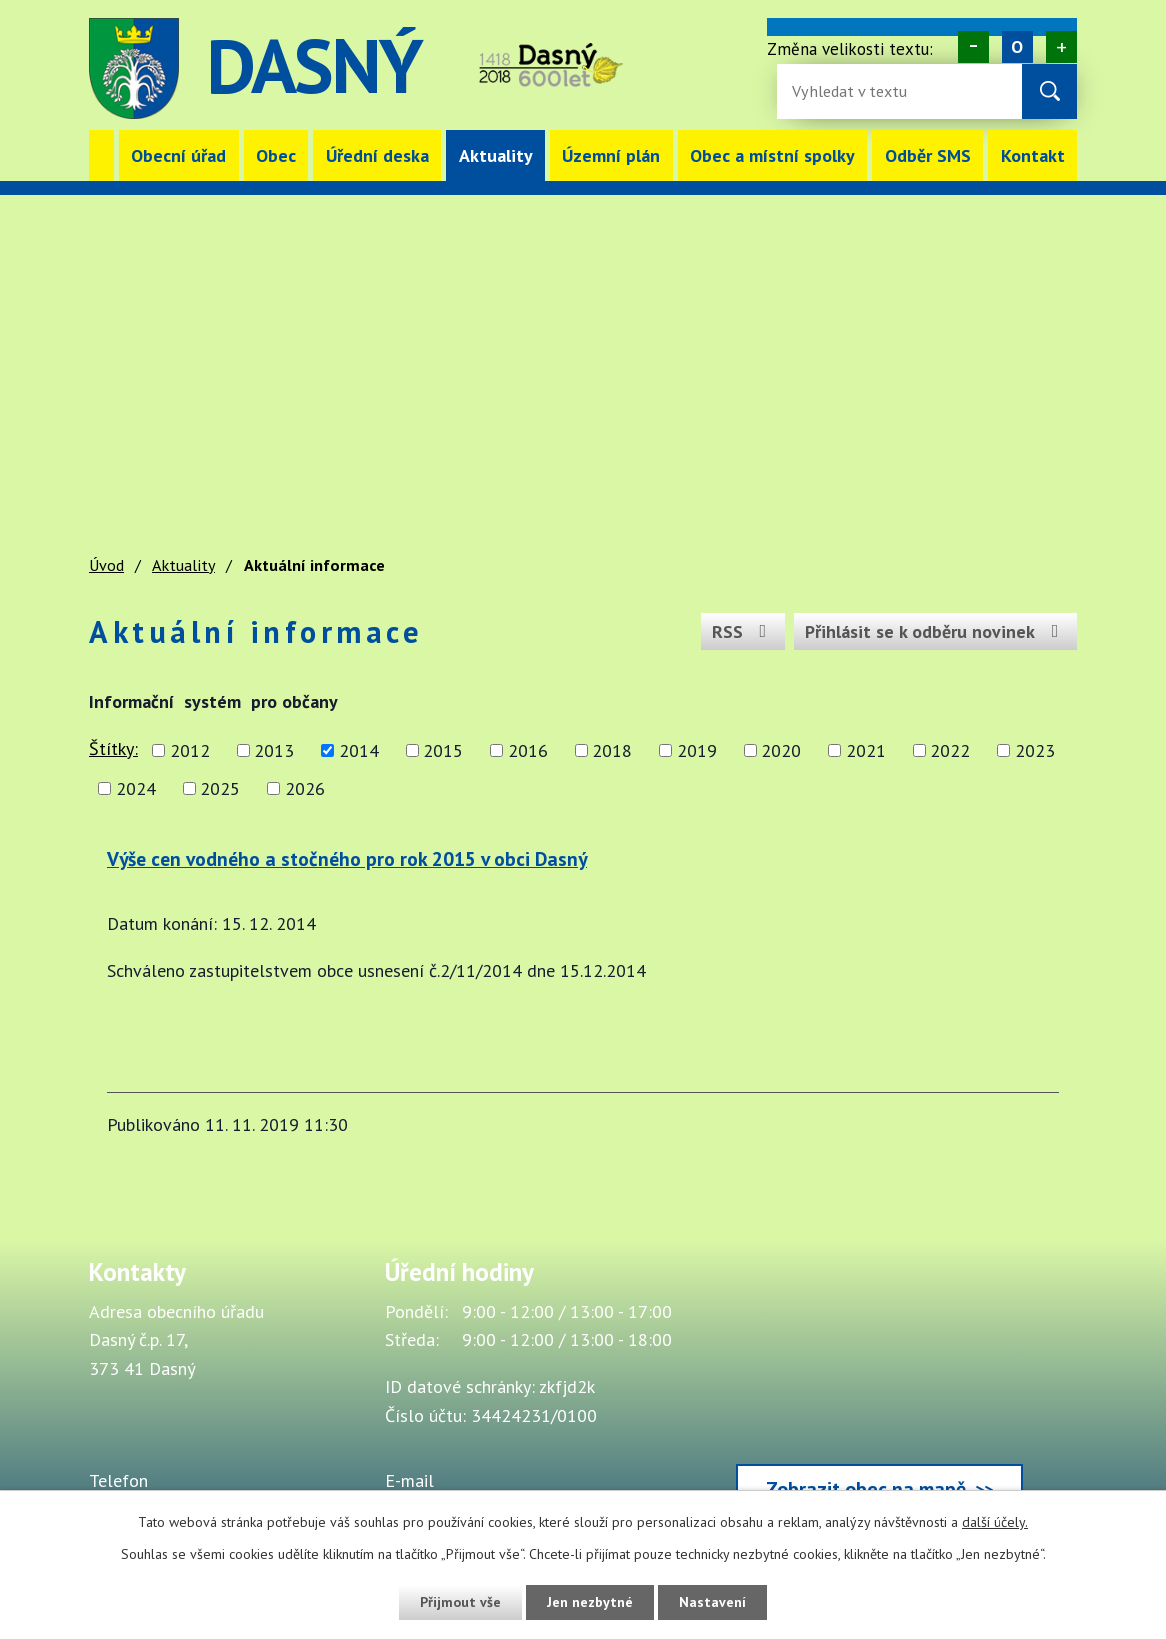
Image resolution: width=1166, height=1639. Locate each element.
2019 (697, 750)
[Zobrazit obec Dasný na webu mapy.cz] (879, 1390)
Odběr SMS (928, 155)
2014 (359, 750)
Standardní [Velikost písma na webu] (1017, 47)
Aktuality (496, 155)
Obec (276, 155)
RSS (743, 631)
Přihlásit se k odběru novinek (936, 631)
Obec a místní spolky (772, 155)
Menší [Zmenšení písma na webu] (973, 47)
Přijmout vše (460, 1602)
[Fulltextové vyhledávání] (857, 91)
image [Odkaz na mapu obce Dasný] (695, 68)
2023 (1035, 750)
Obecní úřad (178, 155)
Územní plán (611, 155)
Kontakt (1033, 155)
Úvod (101, 155)
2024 (136, 788)
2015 (443, 750)
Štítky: (113, 748)
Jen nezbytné (590, 1602)
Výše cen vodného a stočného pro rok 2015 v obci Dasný (347, 858)
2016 (528, 750)
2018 (612, 750)
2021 (866, 750)
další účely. (995, 1522)
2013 (274, 750)
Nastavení (712, 1602)
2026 (305, 788)
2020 (781, 750)
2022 (950, 750)
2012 (190, 750)
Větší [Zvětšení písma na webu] (1061, 47)
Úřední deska (377, 155)
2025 (220, 788)
